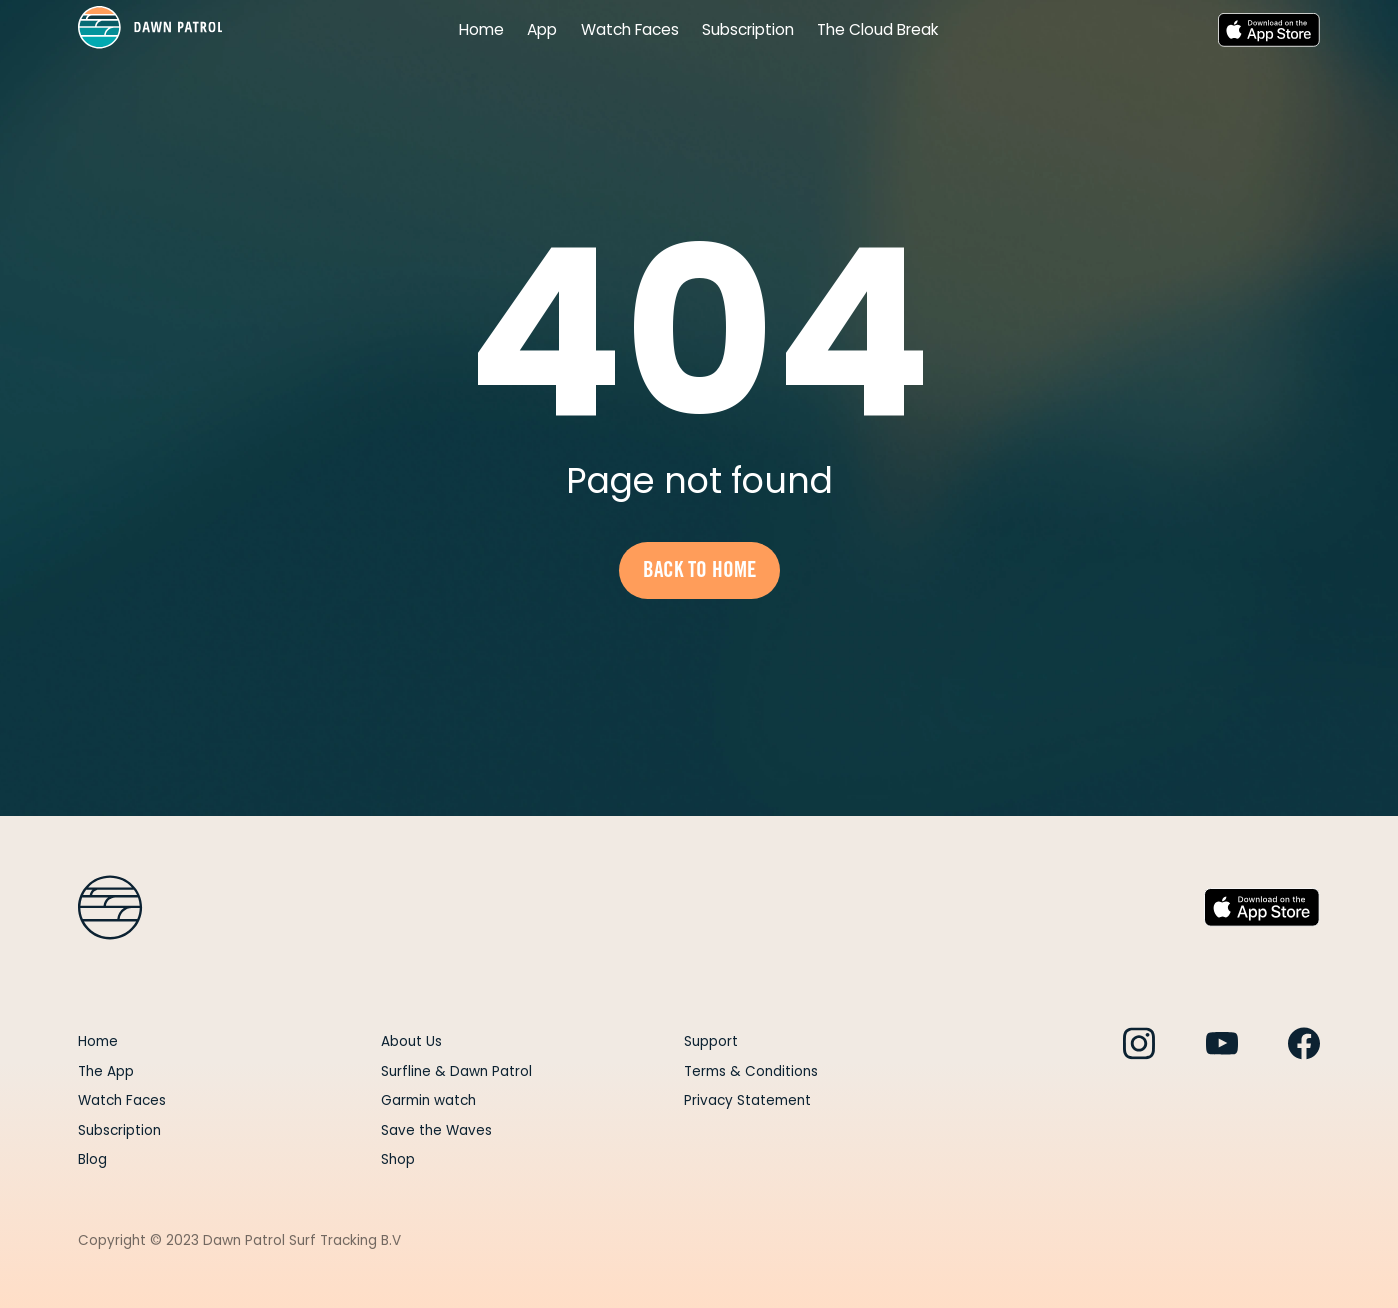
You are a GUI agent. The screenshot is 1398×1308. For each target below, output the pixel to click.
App (542, 30)
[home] (150, 29)
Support (711, 1041)
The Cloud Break (878, 30)
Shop (398, 1159)
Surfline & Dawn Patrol (456, 1071)
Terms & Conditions (751, 1071)
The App (106, 1071)
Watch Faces (630, 30)
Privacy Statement (747, 1100)
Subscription (748, 30)
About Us (411, 1041)
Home (481, 30)
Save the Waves (436, 1130)
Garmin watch (428, 1100)
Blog (92, 1159)
